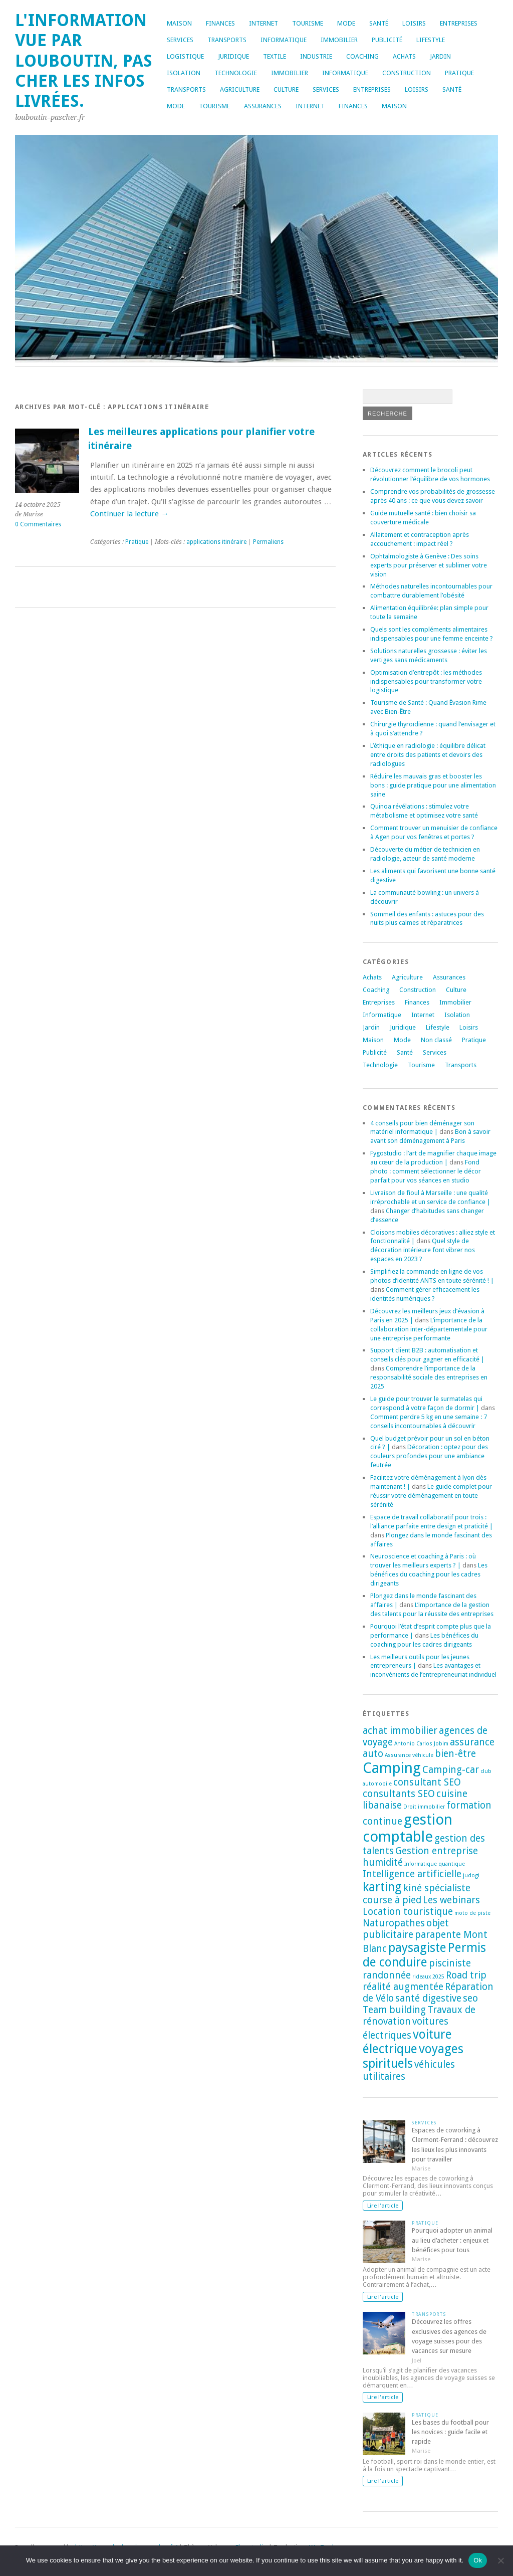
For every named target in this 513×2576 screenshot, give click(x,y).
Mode (346, 23)
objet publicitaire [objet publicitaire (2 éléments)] (406, 1928)
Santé (378, 23)
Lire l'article (382, 2205)
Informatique (284, 40)
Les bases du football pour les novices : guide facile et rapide (450, 2432)
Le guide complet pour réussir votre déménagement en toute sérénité (431, 1495)
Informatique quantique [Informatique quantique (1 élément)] (434, 1864)
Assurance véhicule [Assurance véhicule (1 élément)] (409, 1755)
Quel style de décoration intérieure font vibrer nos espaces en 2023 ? (422, 1250)
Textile (274, 56)
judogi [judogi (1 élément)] (471, 1875)
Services (180, 40)
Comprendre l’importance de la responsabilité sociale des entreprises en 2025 (428, 1377)
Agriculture (240, 89)
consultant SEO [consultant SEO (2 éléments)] (427, 1782)
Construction (406, 73)
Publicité (387, 40)
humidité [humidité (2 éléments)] (383, 1862)
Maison (179, 23)
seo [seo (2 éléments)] (470, 1998)
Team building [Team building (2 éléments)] (394, 2010)
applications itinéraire (216, 541)
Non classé (436, 1040)
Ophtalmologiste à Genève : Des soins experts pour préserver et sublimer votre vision (428, 565)
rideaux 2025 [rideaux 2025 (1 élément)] (428, 1976)
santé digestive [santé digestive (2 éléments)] (428, 1998)
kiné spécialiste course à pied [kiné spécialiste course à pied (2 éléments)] (416, 1894)
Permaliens (268, 541)
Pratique (459, 73)
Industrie (316, 56)
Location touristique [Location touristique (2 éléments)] (408, 1911)
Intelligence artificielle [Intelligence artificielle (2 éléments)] (412, 1874)
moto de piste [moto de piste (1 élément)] (472, 1913)
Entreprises (458, 23)
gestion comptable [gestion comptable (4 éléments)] (407, 1828)
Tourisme (307, 23)
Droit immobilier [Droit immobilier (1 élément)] (424, 1807)
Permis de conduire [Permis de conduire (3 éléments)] (424, 1954)
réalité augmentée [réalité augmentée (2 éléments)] (403, 1987)
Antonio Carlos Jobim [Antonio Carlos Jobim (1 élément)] (421, 1743)
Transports (226, 40)
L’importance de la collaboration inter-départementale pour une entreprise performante (428, 1329)
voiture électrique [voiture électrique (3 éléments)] (407, 2041)
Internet (263, 23)
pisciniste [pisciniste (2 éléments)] (450, 1963)
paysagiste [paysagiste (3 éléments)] (417, 1947)
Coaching (362, 56)
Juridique (233, 56)
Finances (220, 23)
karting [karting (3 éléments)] (382, 1887)
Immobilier (339, 40)
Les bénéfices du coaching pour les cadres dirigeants (428, 1574)
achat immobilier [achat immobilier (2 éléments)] (400, 1730)
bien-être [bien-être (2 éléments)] (455, 1753)
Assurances (263, 106)
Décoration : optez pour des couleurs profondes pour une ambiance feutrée (429, 1456)
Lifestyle (430, 40)
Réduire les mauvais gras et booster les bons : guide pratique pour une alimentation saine (433, 785)
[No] (500, 2560)
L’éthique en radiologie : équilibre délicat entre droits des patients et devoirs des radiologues (427, 754)
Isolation (183, 73)
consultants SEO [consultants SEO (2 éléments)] (399, 1794)
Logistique (185, 56)
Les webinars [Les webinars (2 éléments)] (451, 1900)
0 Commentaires (38, 524)
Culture (286, 89)
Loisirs (414, 23)
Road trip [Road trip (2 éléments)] (466, 1975)
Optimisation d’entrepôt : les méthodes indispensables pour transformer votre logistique (426, 681)
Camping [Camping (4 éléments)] (392, 1767)
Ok (477, 2560)
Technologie (235, 73)
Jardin (440, 56)
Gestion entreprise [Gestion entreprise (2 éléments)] (436, 1851)
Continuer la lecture (129, 513)
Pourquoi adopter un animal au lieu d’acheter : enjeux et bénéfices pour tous (452, 2240)
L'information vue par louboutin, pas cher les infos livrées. (83, 61)
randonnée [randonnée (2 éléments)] (387, 1975)
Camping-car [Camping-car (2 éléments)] (450, 1769)
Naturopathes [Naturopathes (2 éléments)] (394, 1923)
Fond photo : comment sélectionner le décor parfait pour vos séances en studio (425, 1171)
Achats (404, 56)
